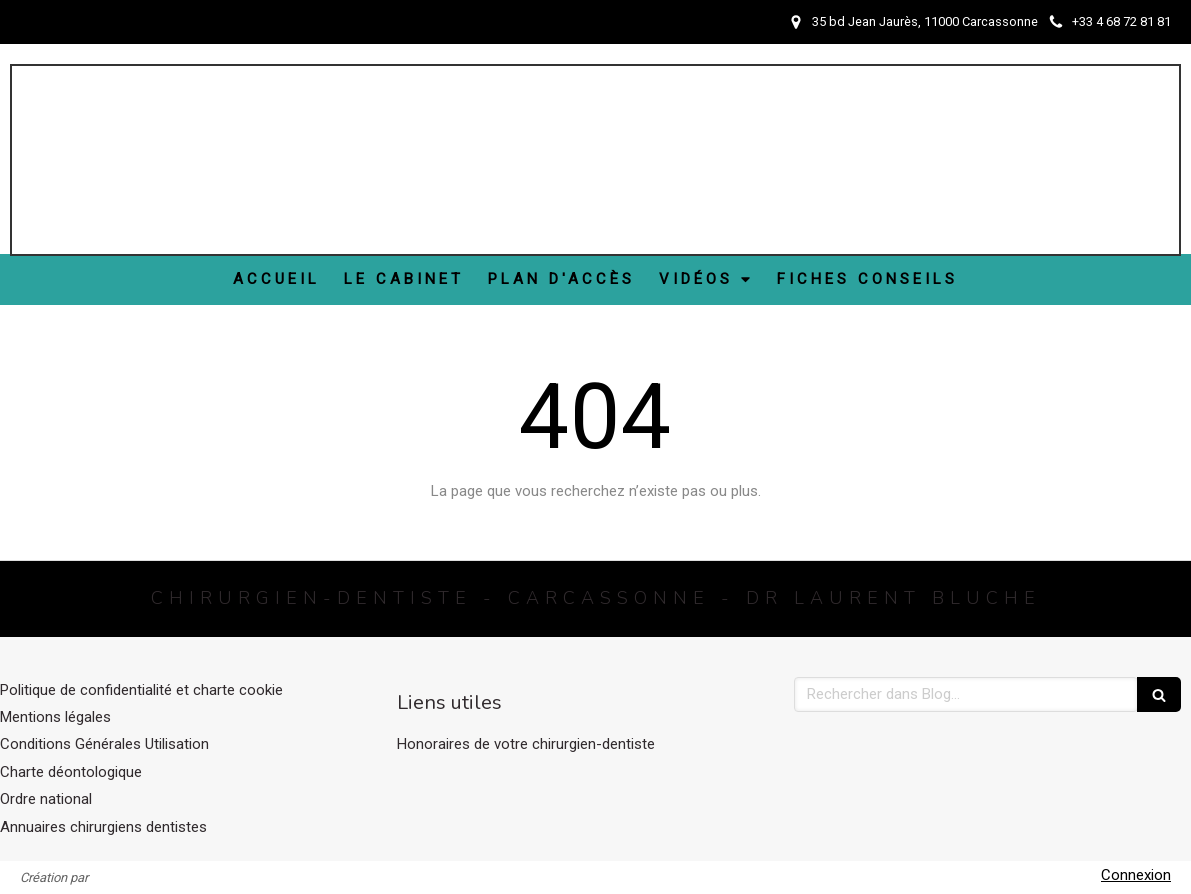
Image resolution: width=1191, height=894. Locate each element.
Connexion (1136, 875)
